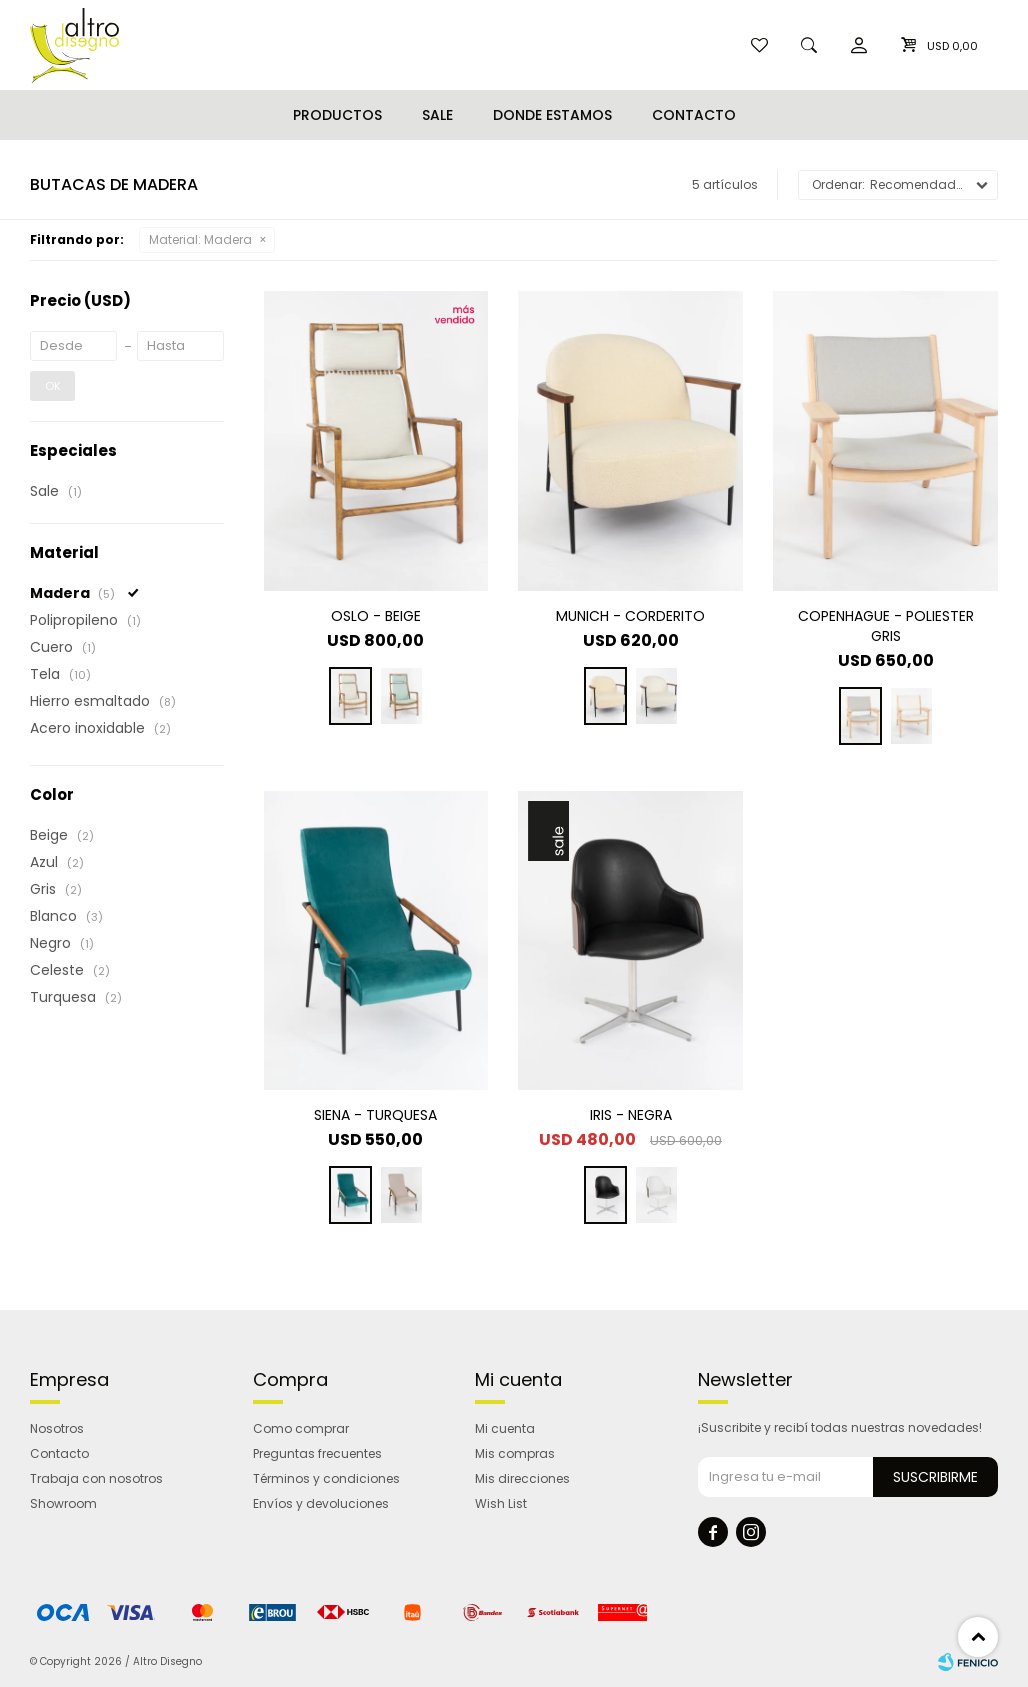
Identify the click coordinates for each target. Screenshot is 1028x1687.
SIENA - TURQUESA (375, 1115)
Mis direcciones (522, 1478)
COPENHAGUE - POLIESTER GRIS (886, 626)
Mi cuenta (505, 1428)
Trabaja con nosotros (96, 1478)
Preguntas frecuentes (317, 1453)
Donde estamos (552, 115)
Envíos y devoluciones (321, 1503)
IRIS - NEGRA (631, 1115)
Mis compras (515, 1453)
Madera (200, 239)
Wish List (501, 1503)
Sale (437, 115)
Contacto (694, 115)
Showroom (63, 1503)
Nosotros (57, 1428)
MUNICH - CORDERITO (630, 616)
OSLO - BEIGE (376, 616)
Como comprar (301, 1428)
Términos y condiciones (326, 1478)
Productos (337, 115)
